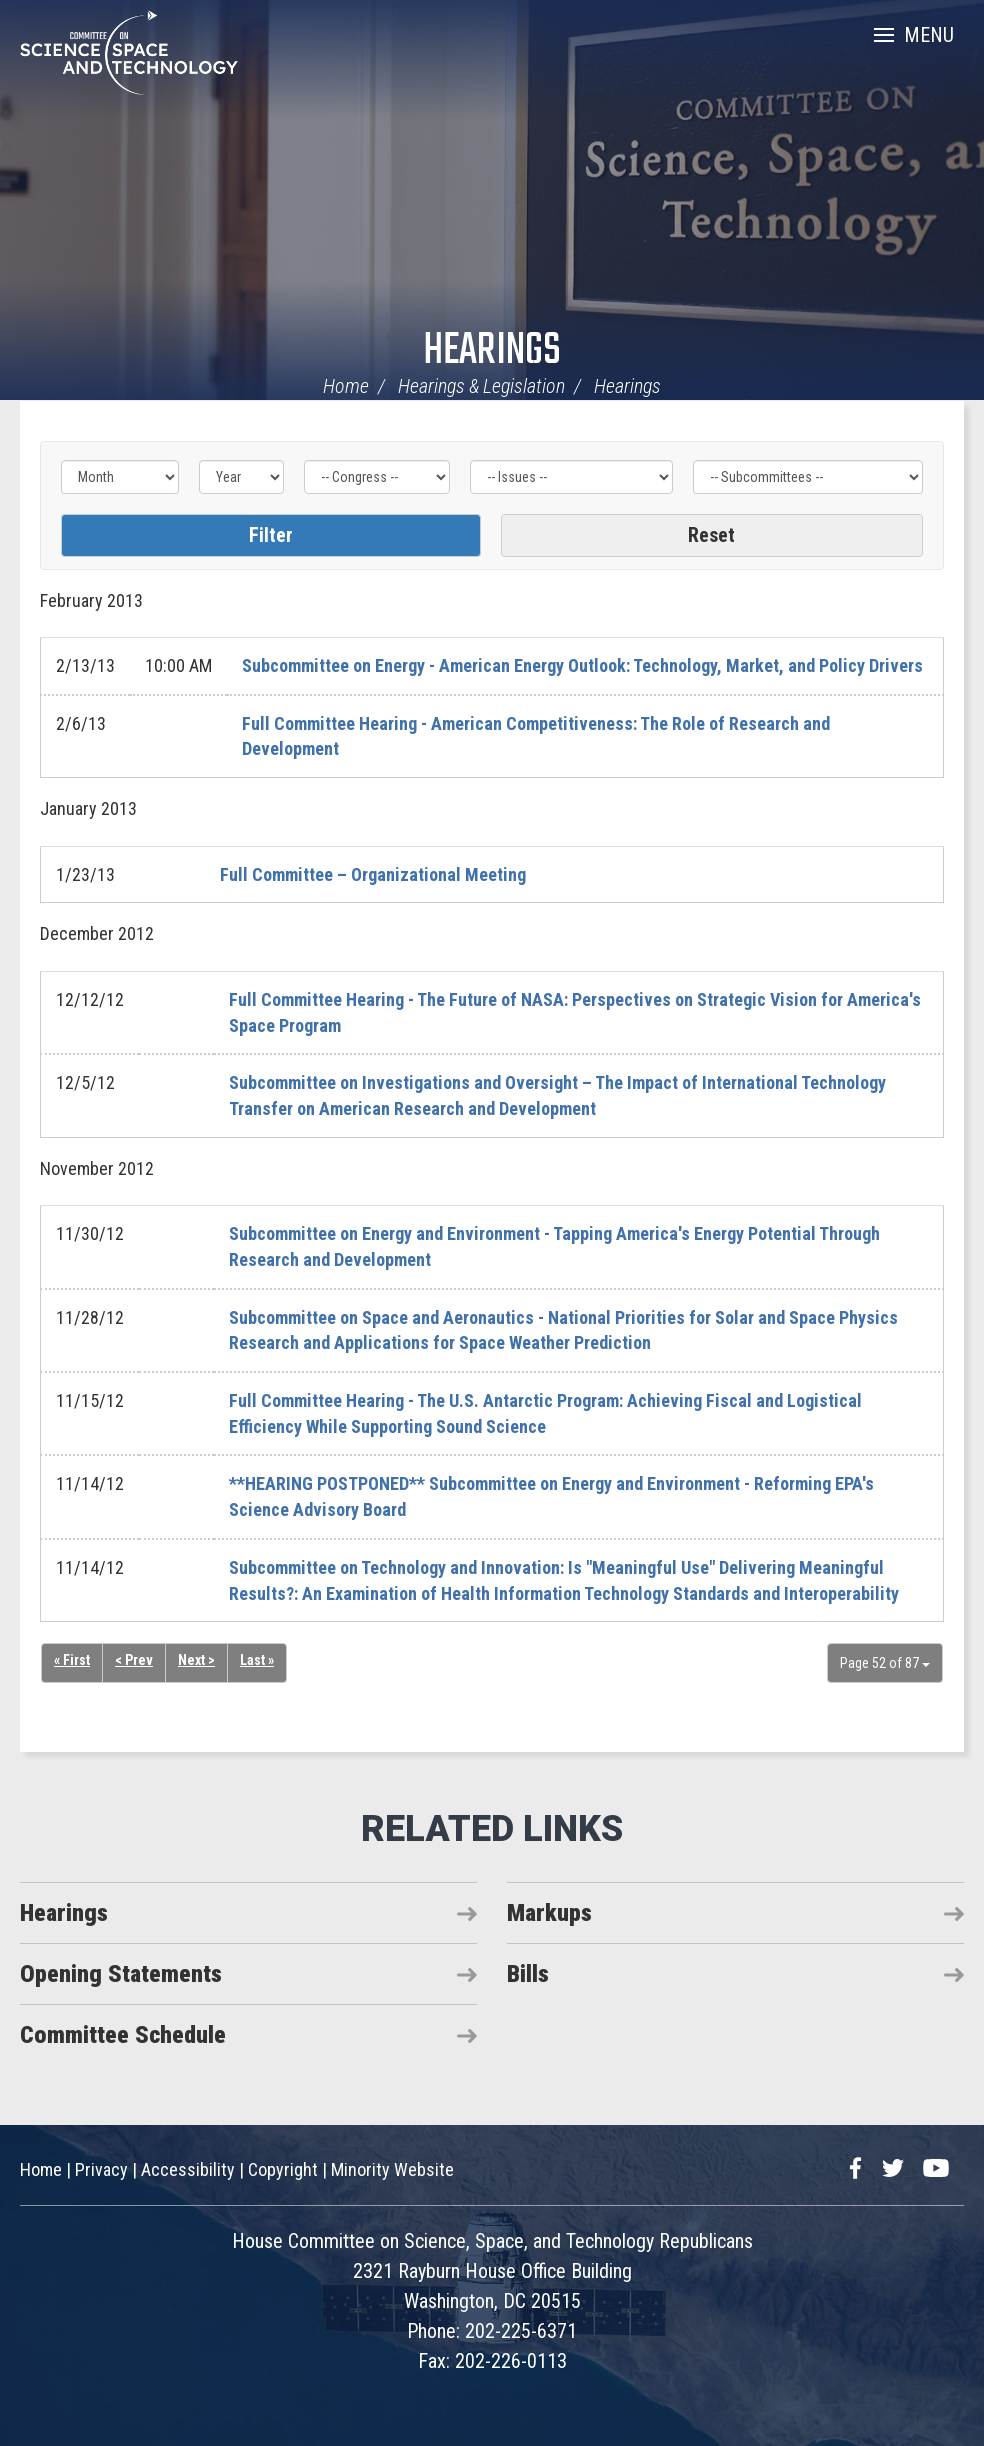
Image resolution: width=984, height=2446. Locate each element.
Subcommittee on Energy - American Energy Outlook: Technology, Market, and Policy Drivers (582, 665)
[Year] (241, 477)
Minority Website (392, 2169)
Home (346, 386)
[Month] (120, 477)
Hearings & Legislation (481, 386)
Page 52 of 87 (885, 1663)
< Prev (134, 1660)
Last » (257, 1660)
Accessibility (188, 2169)
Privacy (101, 2169)
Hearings (492, 351)
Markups (549, 1913)
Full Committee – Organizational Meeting (373, 874)
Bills (528, 1974)
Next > (196, 1660)
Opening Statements (121, 1974)
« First (72, 1660)
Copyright (283, 2169)
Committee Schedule (123, 2035)
